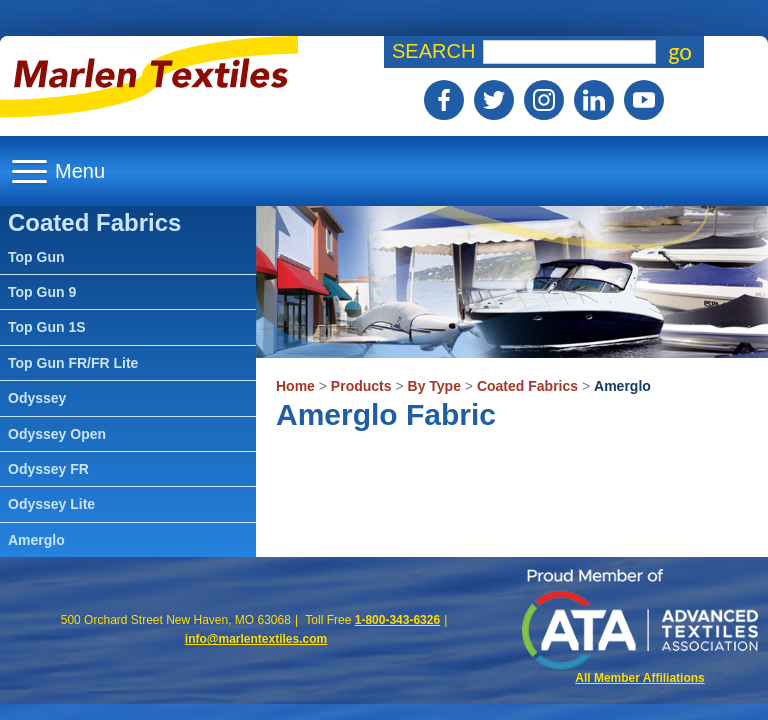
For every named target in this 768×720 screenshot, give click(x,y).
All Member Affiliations (640, 678)
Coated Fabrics (527, 386)
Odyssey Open (57, 434)
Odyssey (37, 398)
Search (433, 51)
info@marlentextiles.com (256, 639)
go (680, 52)
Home (295, 386)
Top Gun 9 (42, 292)
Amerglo (622, 386)
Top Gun (36, 257)
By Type (434, 386)
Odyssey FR (48, 469)
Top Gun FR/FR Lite (73, 363)
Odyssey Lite (51, 504)
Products (361, 386)
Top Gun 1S (47, 327)
